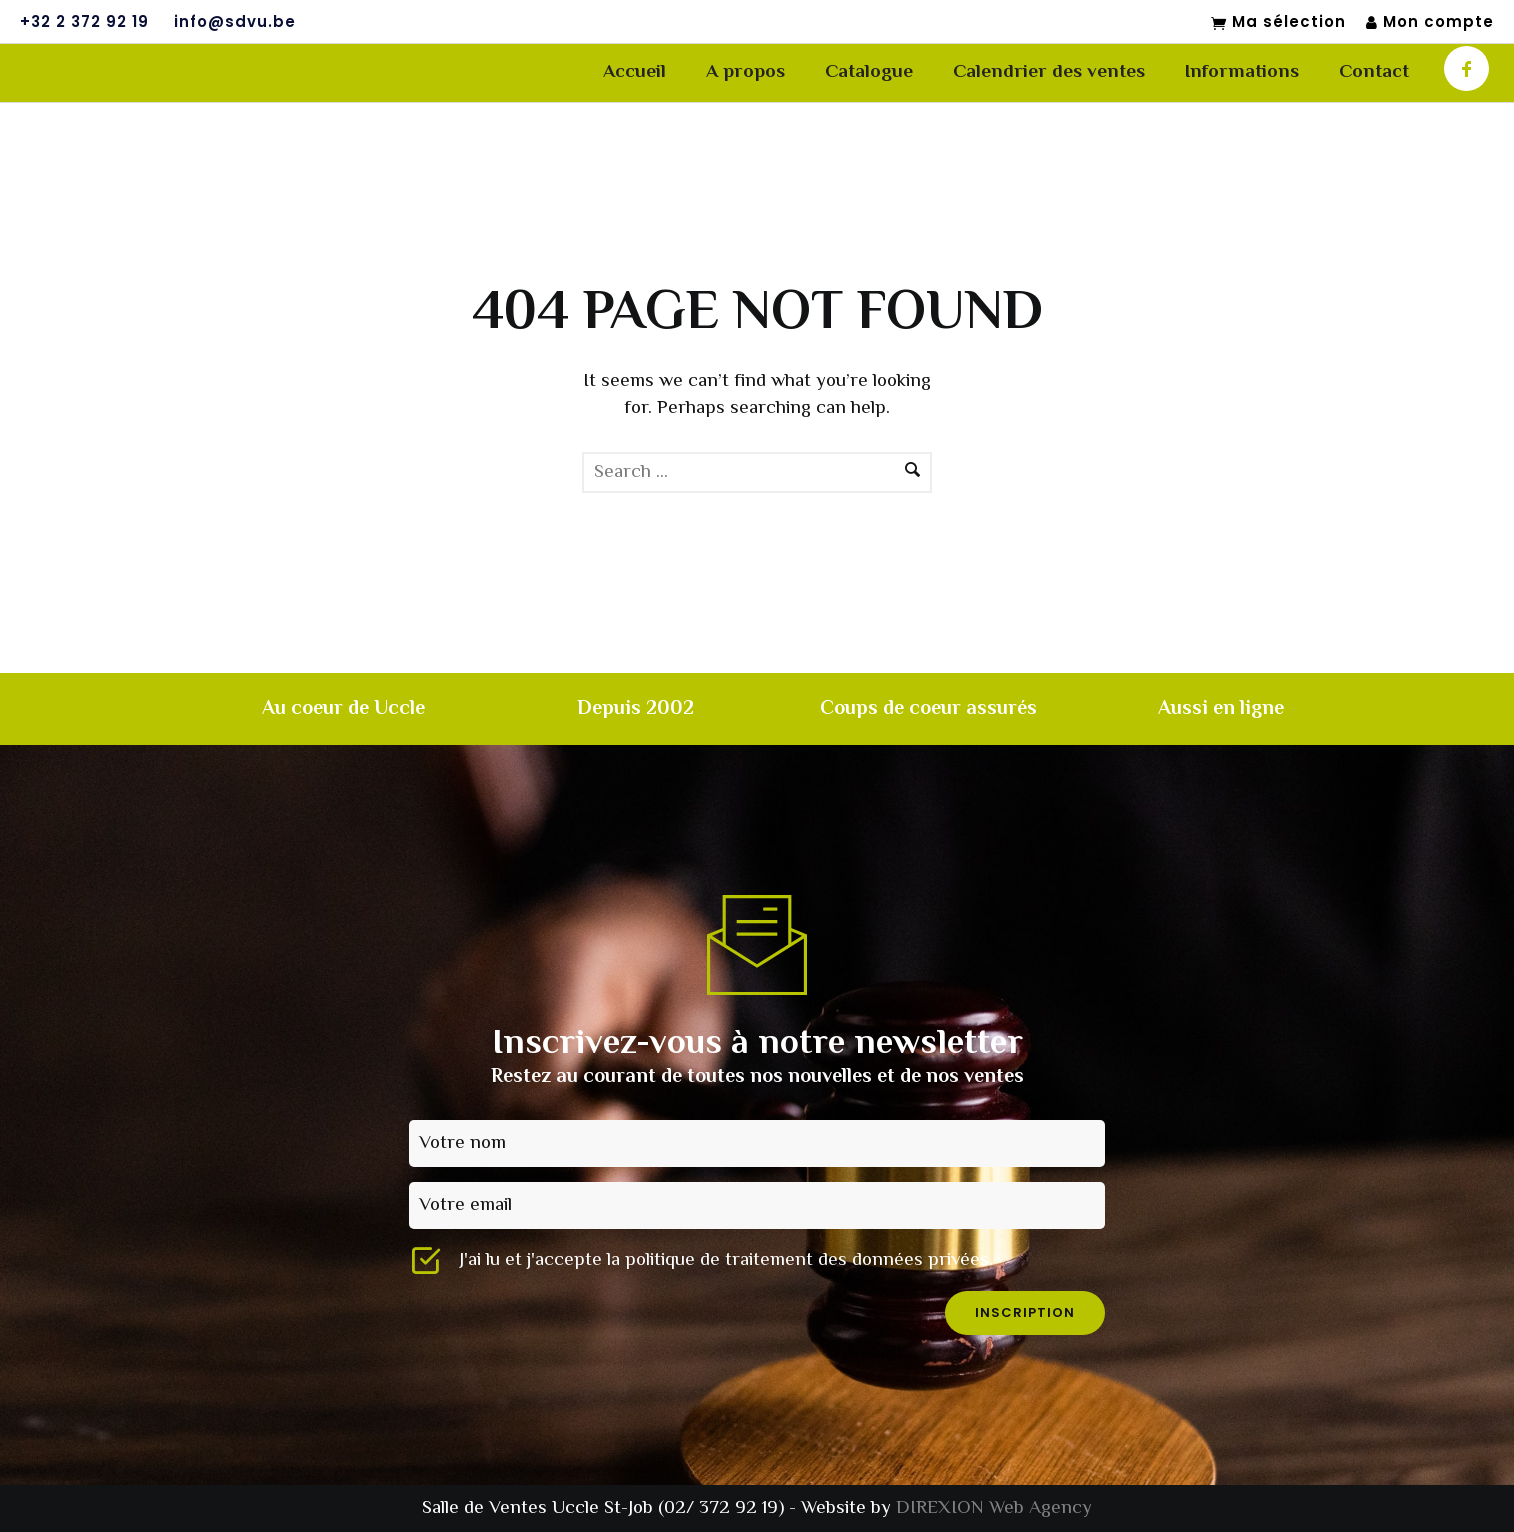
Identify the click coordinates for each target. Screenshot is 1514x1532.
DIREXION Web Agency (994, 1508)
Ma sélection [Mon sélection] (1278, 23)
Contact (1374, 72)
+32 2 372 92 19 (84, 22)
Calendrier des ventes (1049, 72)
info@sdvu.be (235, 22)
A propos (745, 72)
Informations (1242, 72)
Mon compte (1430, 22)
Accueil (634, 72)
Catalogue (869, 72)
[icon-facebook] (1466, 68)
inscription (1025, 1312)
